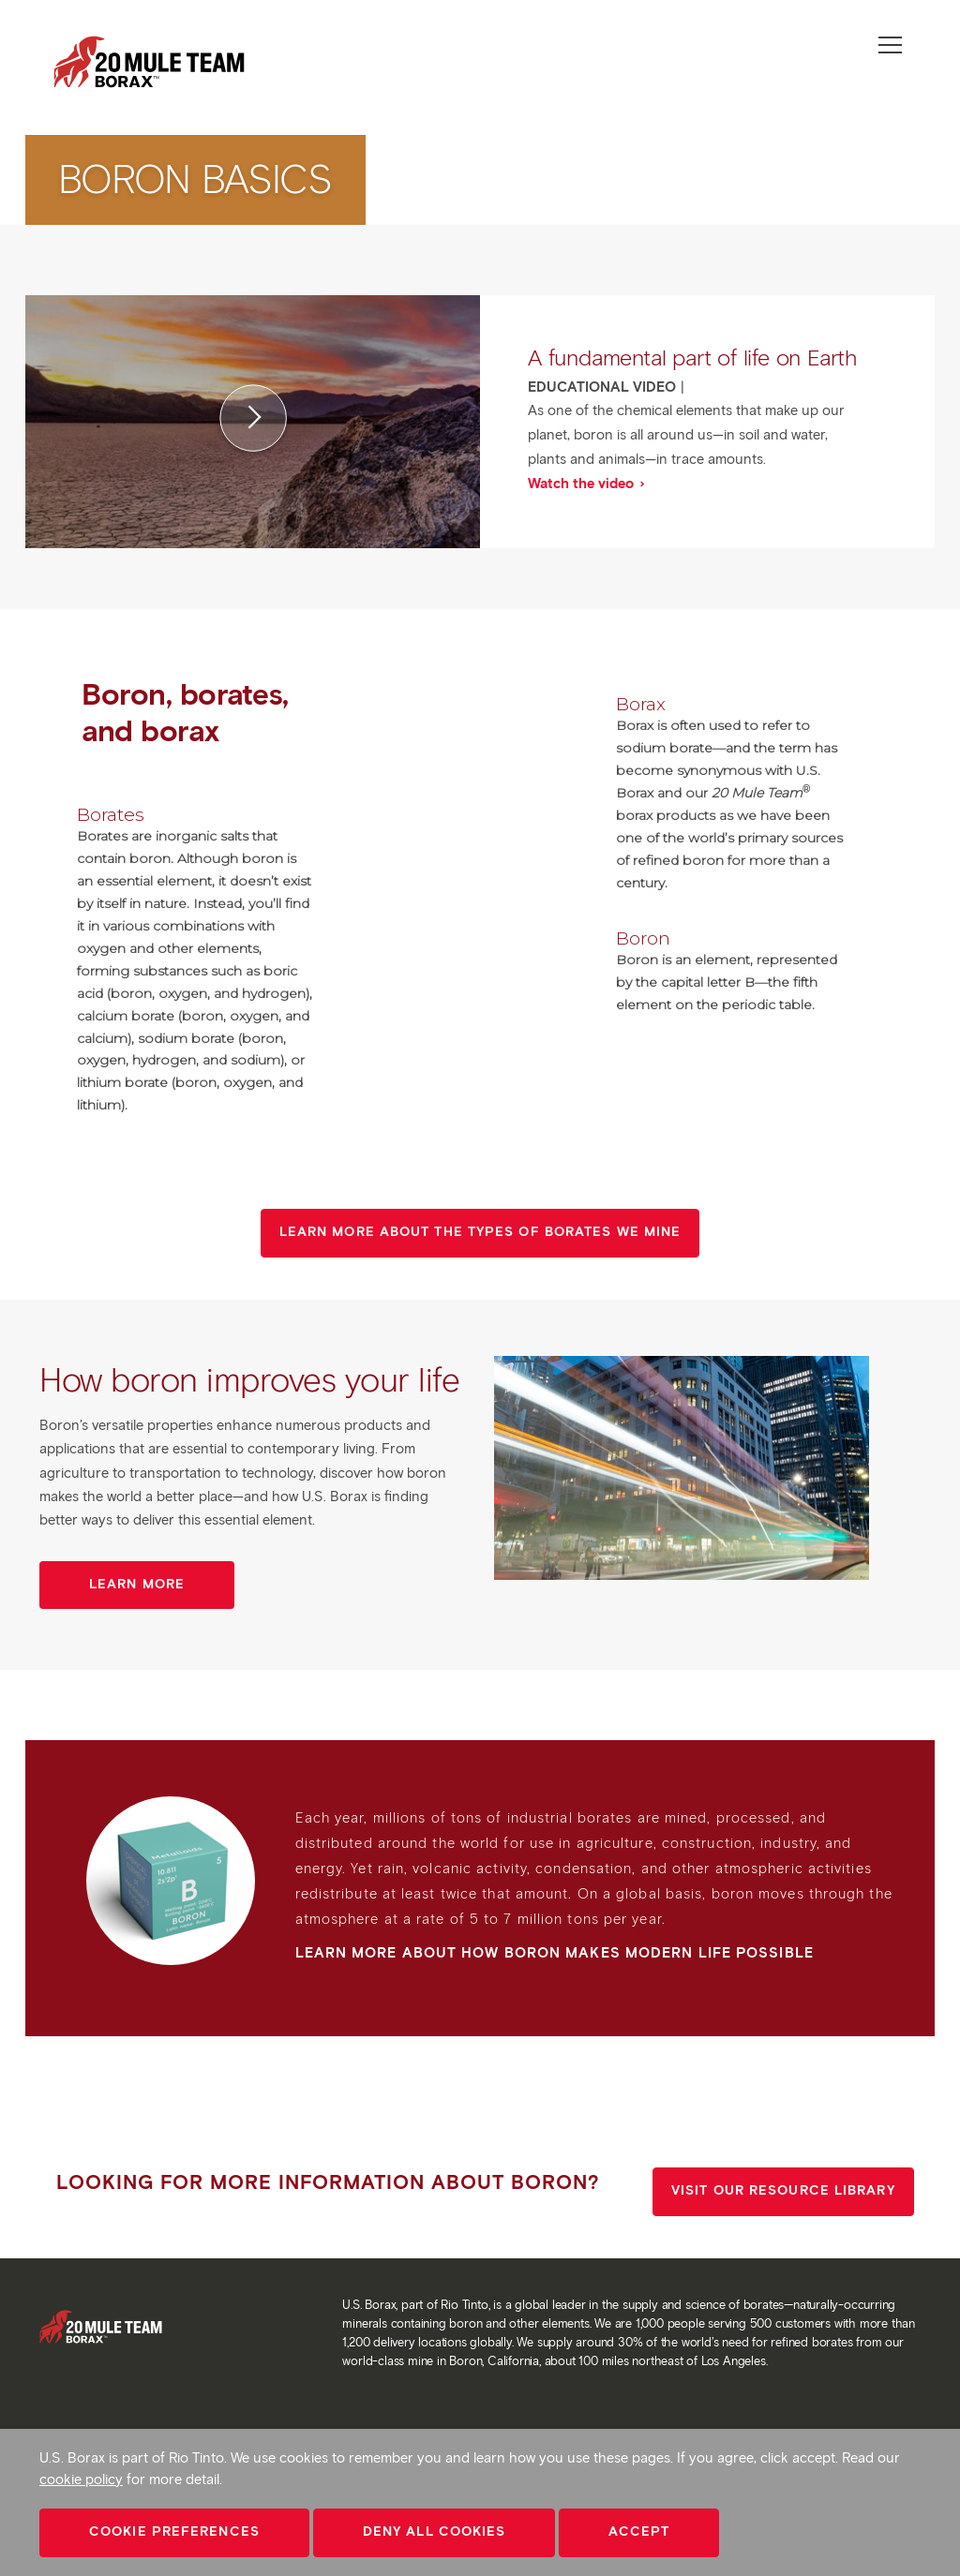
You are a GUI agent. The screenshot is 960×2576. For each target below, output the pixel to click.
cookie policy (81, 2479)
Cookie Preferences (174, 2531)
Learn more (137, 1584)
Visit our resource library (783, 2190)
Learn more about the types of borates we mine (480, 1232)
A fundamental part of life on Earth (693, 357)
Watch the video (583, 483)
